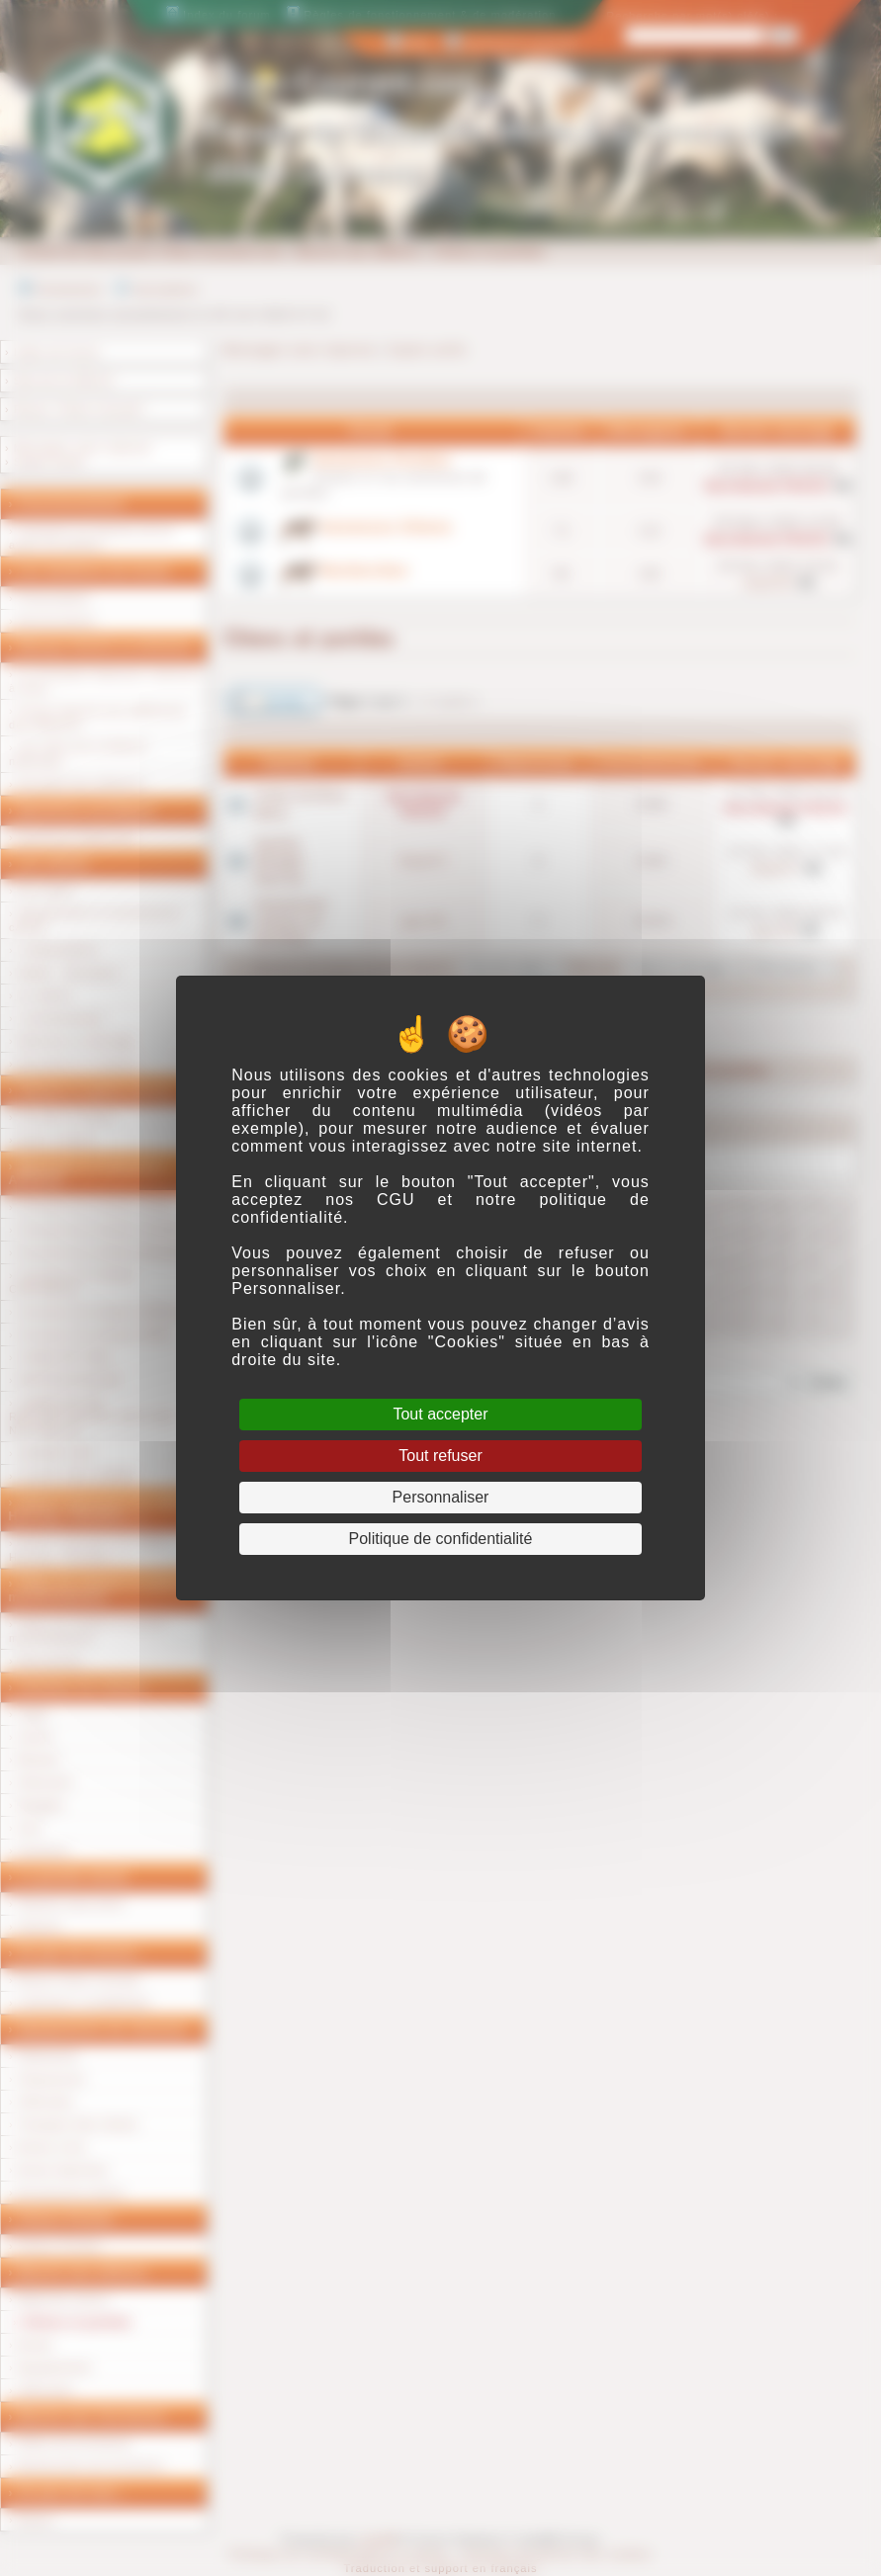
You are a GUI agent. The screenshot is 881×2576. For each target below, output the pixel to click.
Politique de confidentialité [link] (441, 1538)
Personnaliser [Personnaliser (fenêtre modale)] (441, 1497)
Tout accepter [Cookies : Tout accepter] (440, 1414)
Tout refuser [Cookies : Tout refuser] (440, 1455)
